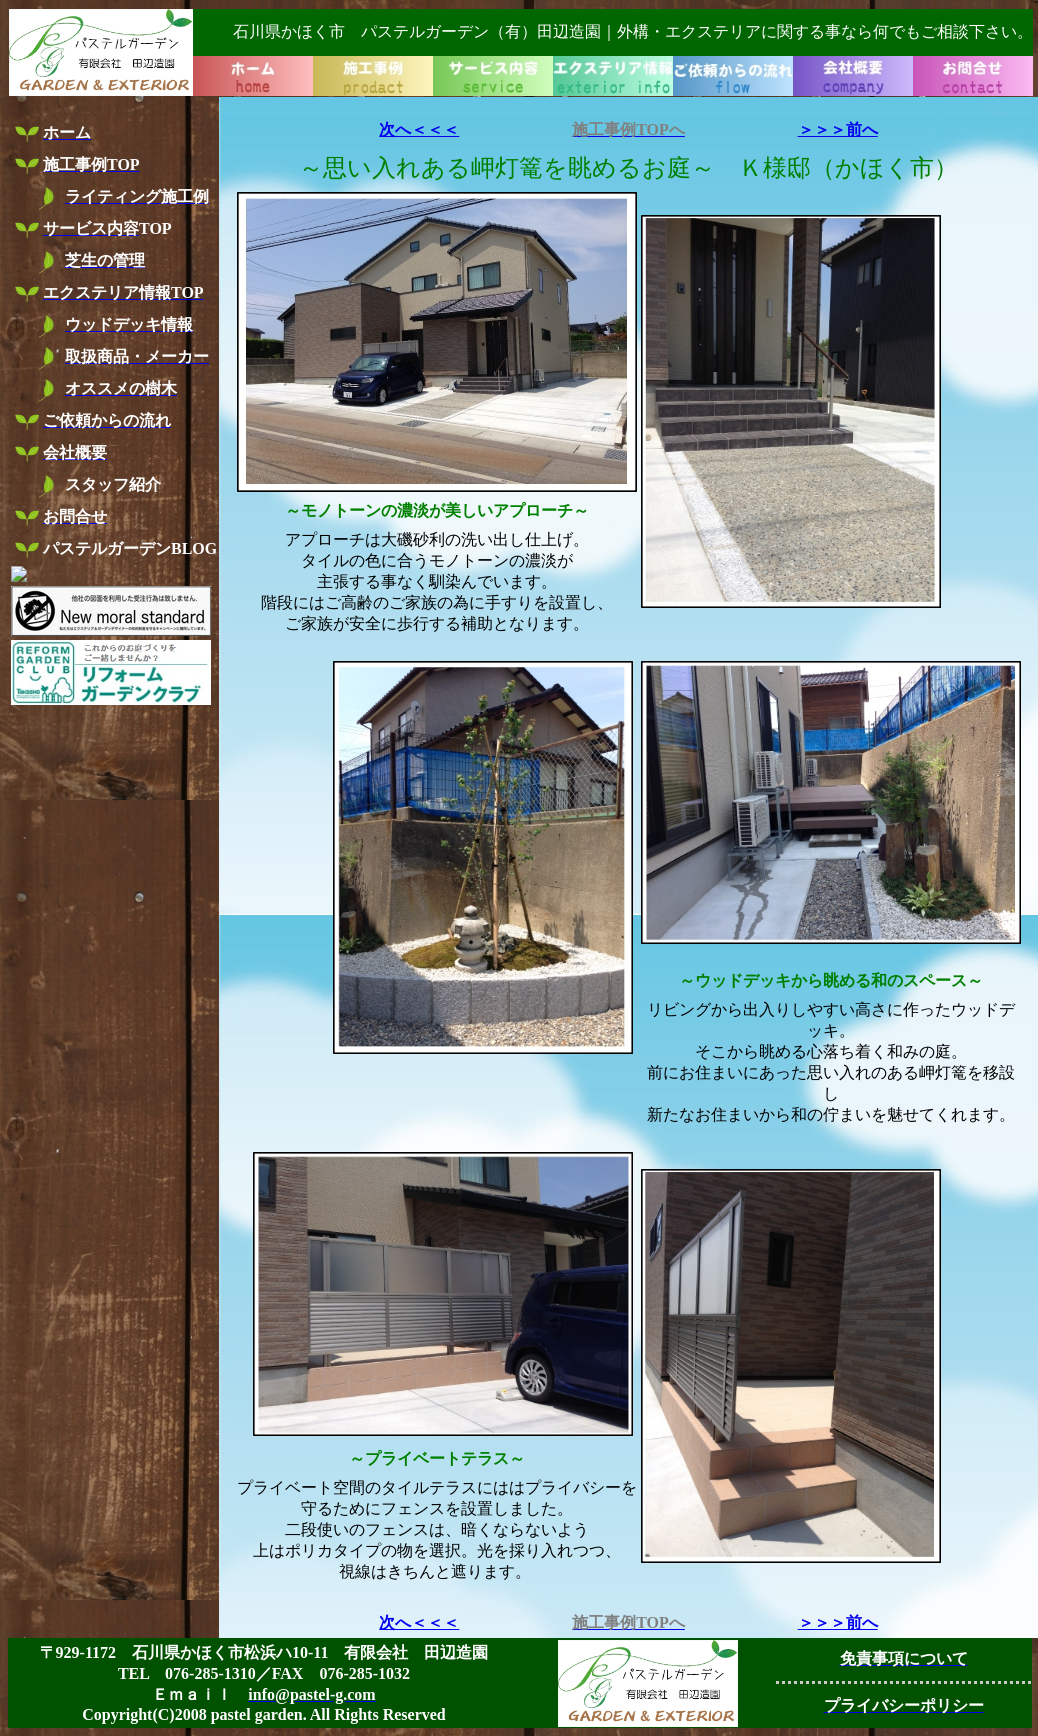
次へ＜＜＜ (419, 129)
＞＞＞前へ (838, 129)
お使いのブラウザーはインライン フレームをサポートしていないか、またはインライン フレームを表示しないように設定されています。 (521, 52)
